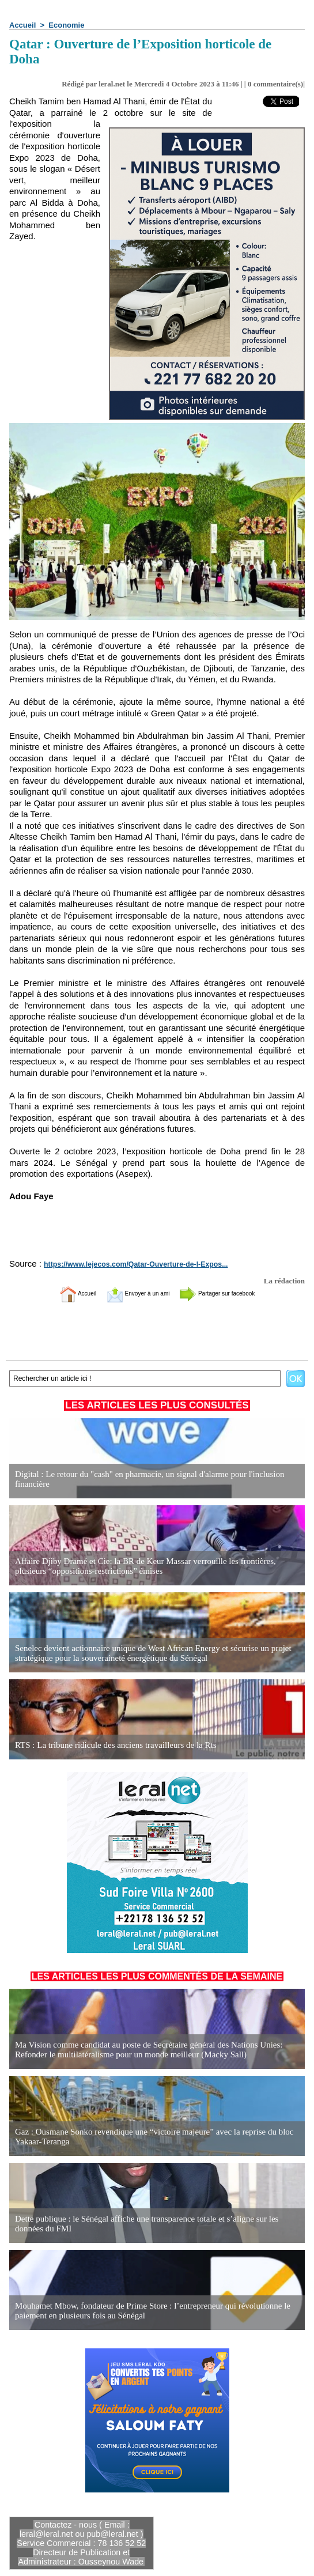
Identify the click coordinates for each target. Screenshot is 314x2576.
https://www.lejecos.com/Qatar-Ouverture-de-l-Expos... (126, 1264)
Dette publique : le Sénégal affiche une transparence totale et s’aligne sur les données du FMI (152, 2224)
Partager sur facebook (233, 1293)
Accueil (22, 25)
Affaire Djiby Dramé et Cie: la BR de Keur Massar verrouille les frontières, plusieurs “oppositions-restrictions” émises (152, 1567)
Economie (66, 25)
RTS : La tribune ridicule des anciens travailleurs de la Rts (109, 1745)
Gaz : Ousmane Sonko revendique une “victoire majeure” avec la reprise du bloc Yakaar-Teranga (145, 2137)
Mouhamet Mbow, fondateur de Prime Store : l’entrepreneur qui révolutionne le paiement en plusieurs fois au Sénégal (144, 2311)
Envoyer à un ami (128, 1293)
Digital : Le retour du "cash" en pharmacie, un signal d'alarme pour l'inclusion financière (141, 1480)
